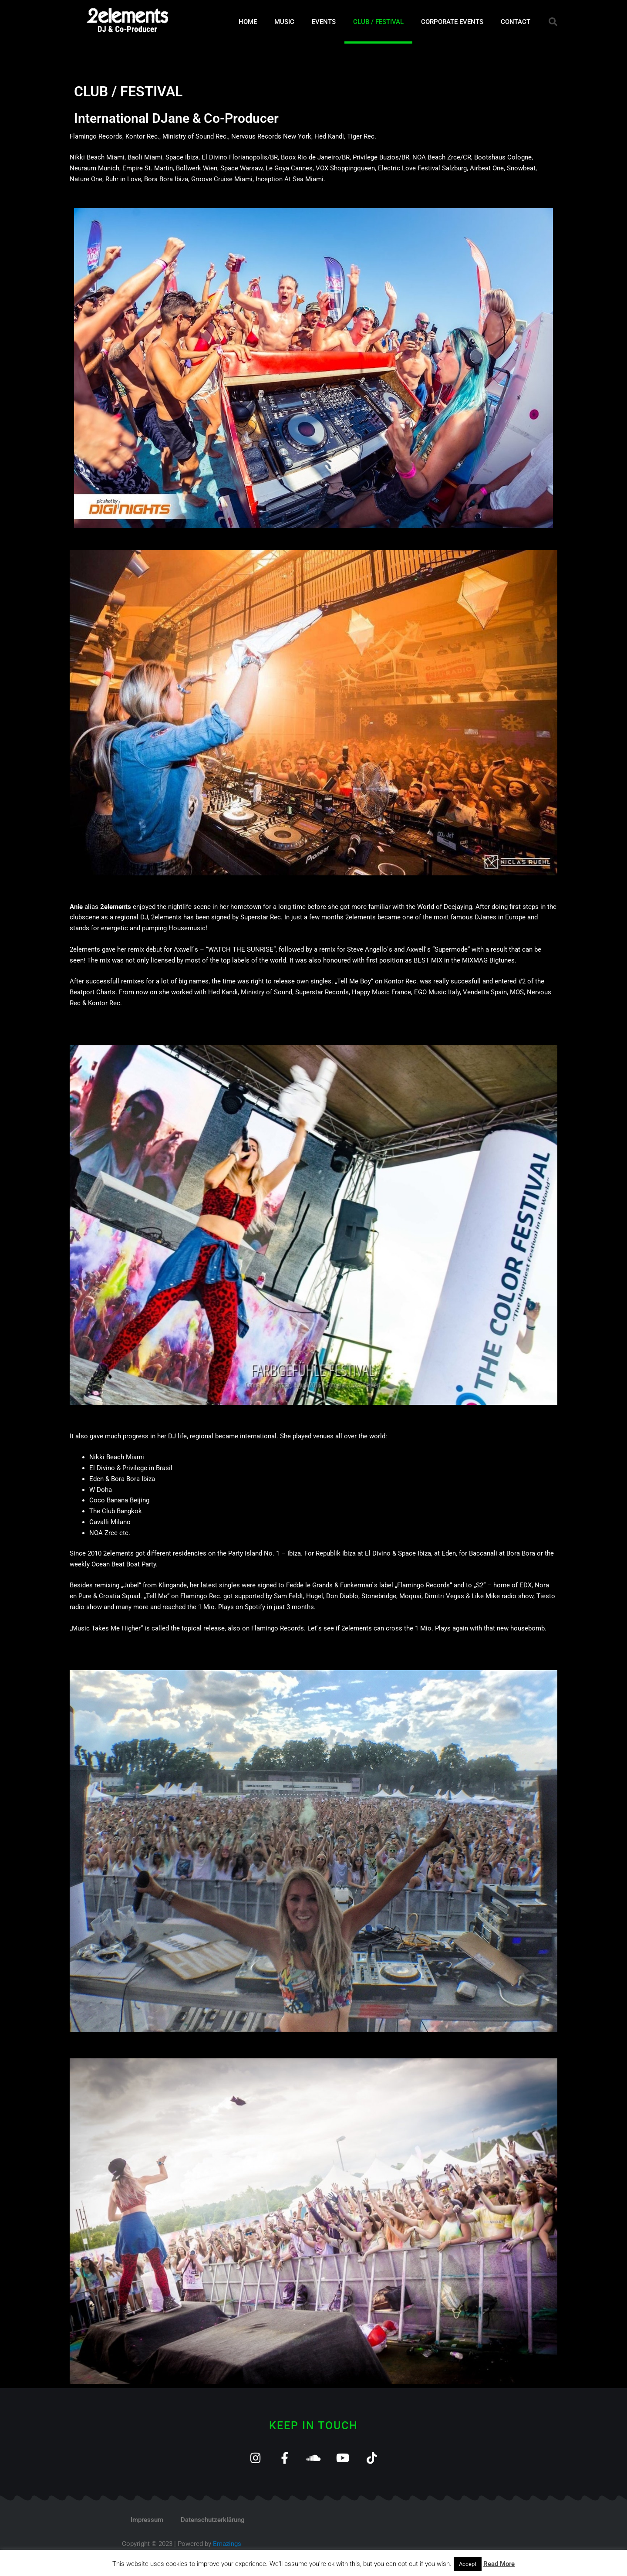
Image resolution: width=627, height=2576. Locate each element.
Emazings (227, 2544)
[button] (553, 22)
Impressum (147, 2520)
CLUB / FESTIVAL (378, 22)
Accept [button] (467, 2564)
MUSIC (284, 22)
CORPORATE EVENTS (452, 22)
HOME (248, 22)
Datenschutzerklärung (213, 2520)
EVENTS (324, 22)
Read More (499, 2564)
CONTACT (515, 22)
